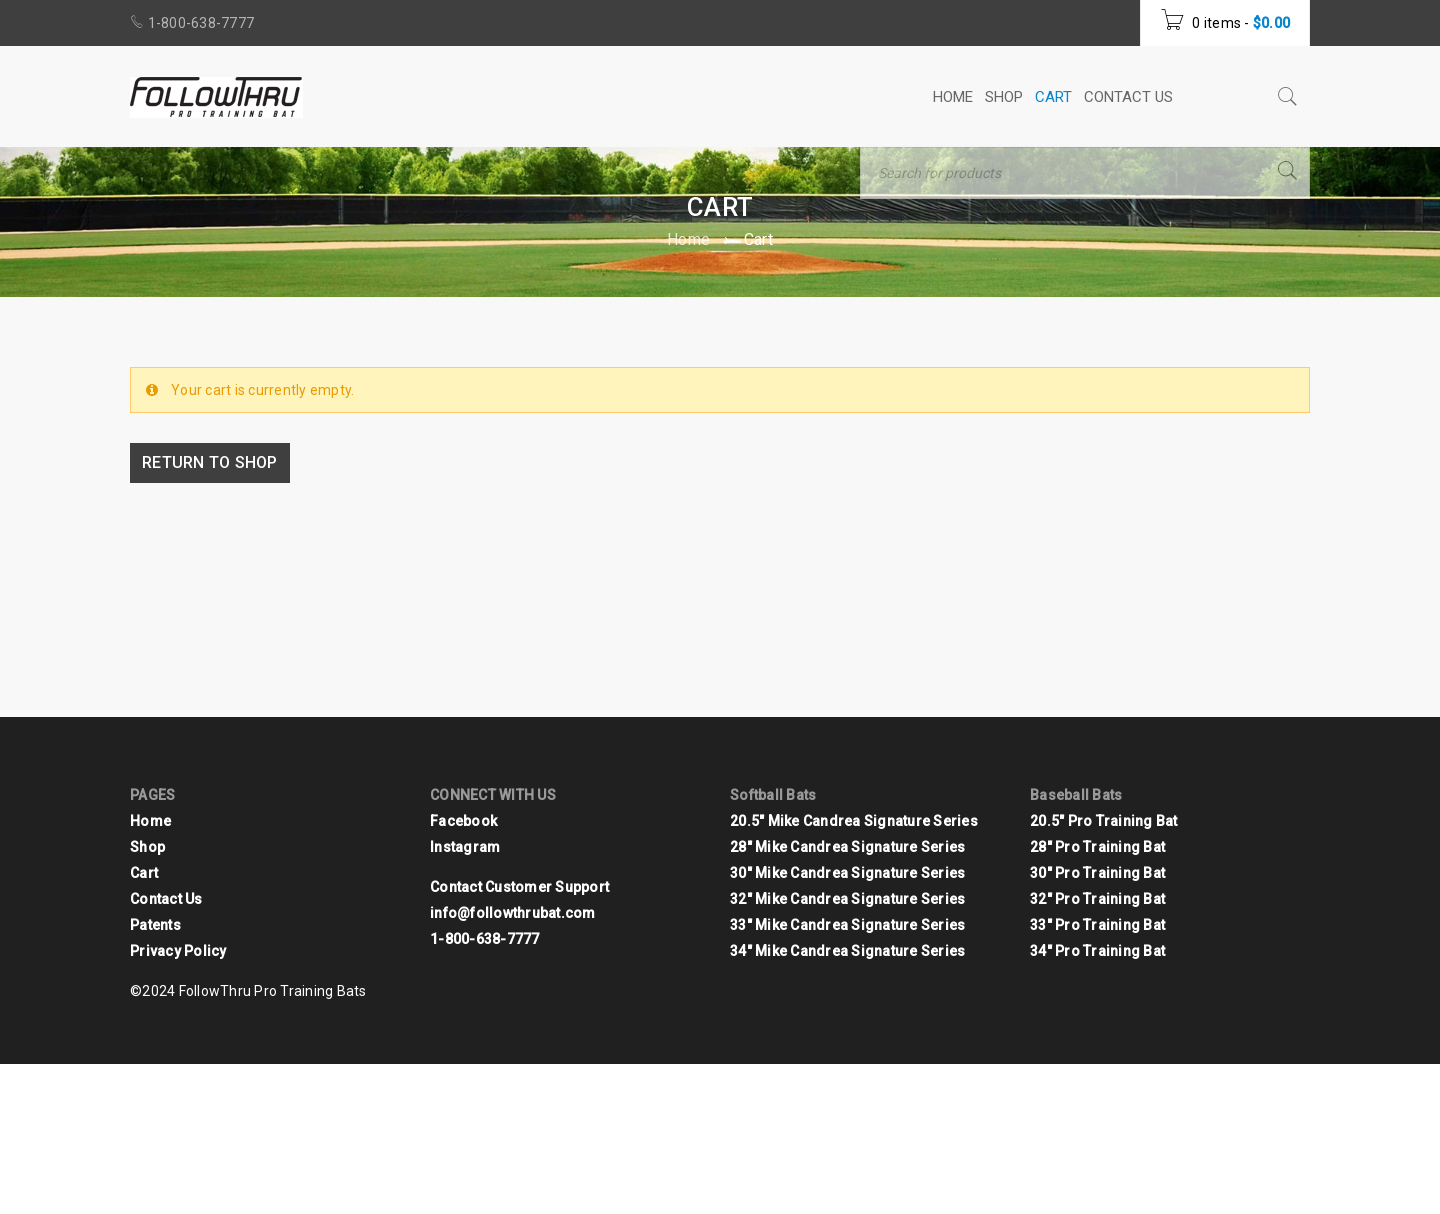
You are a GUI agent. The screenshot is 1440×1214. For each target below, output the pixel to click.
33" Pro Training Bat (1097, 925)
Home (688, 239)
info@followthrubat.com (513, 913)
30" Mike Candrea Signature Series (847, 873)
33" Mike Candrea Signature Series (847, 925)
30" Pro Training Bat (1097, 873)
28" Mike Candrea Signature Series (847, 847)
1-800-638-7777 (201, 23)
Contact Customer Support (519, 887)
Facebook (463, 821)
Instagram (465, 847)
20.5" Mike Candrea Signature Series (854, 821)
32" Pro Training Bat (1097, 899)
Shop (147, 847)
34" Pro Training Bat (1097, 951)
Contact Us (166, 899)
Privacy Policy (178, 951)
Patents (155, 925)
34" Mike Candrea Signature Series (847, 951)
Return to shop (214, 462)
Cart (144, 873)
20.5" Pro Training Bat (1104, 821)
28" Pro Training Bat (1097, 847)
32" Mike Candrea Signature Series (847, 899)
